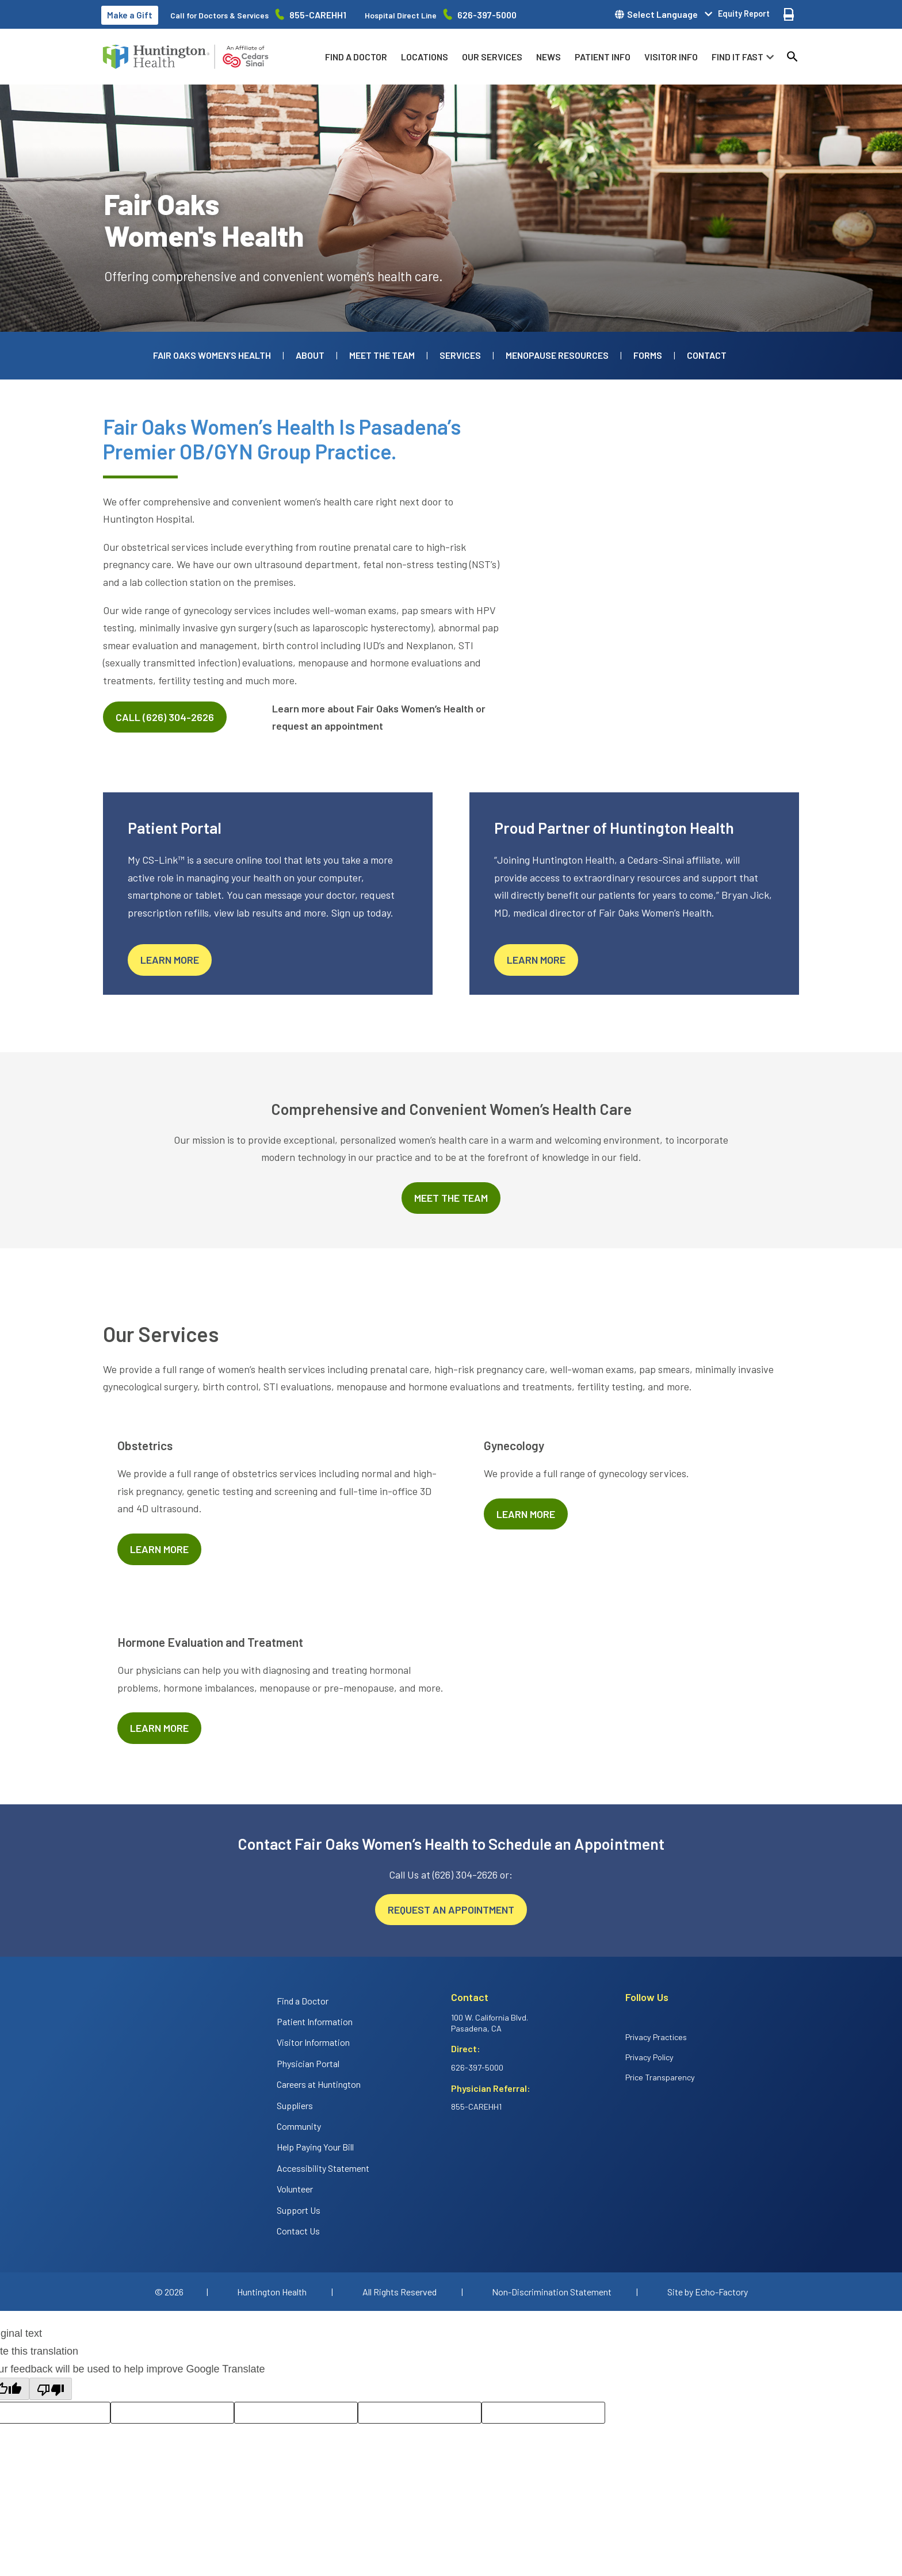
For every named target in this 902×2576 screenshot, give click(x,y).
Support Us (298, 2210)
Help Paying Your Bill (315, 2146)
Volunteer (295, 2188)
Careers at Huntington (319, 2084)
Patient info (602, 56)
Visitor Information (313, 2042)
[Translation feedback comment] (543, 2413)
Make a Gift (129, 15)
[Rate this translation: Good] (172, 2413)
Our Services (492, 56)
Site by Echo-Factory (707, 2291)
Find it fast (737, 56)
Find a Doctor (356, 56)
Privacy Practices (656, 2037)
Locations (424, 56)
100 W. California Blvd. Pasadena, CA (489, 2022)
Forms (647, 355)
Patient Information (315, 2021)
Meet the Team (382, 355)
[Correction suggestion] (419, 2413)
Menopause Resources (557, 355)
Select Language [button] (662, 14)
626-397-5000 (487, 14)
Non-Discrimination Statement (551, 2291)
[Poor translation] (50, 2389)
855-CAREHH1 (317, 14)
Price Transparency (660, 2077)
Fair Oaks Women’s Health (212, 355)
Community (299, 2126)
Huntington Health (272, 2291)
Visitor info (671, 56)
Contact (707, 355)
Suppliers (295, 2105)
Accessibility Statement (323, 2168)
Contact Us (298, 2230)
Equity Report (744, 13)
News (548, 56)
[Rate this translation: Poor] (296, 2413)
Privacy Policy (649, 2057)
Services (460, 355)
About (310, 355)
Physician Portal (308, 2063)
